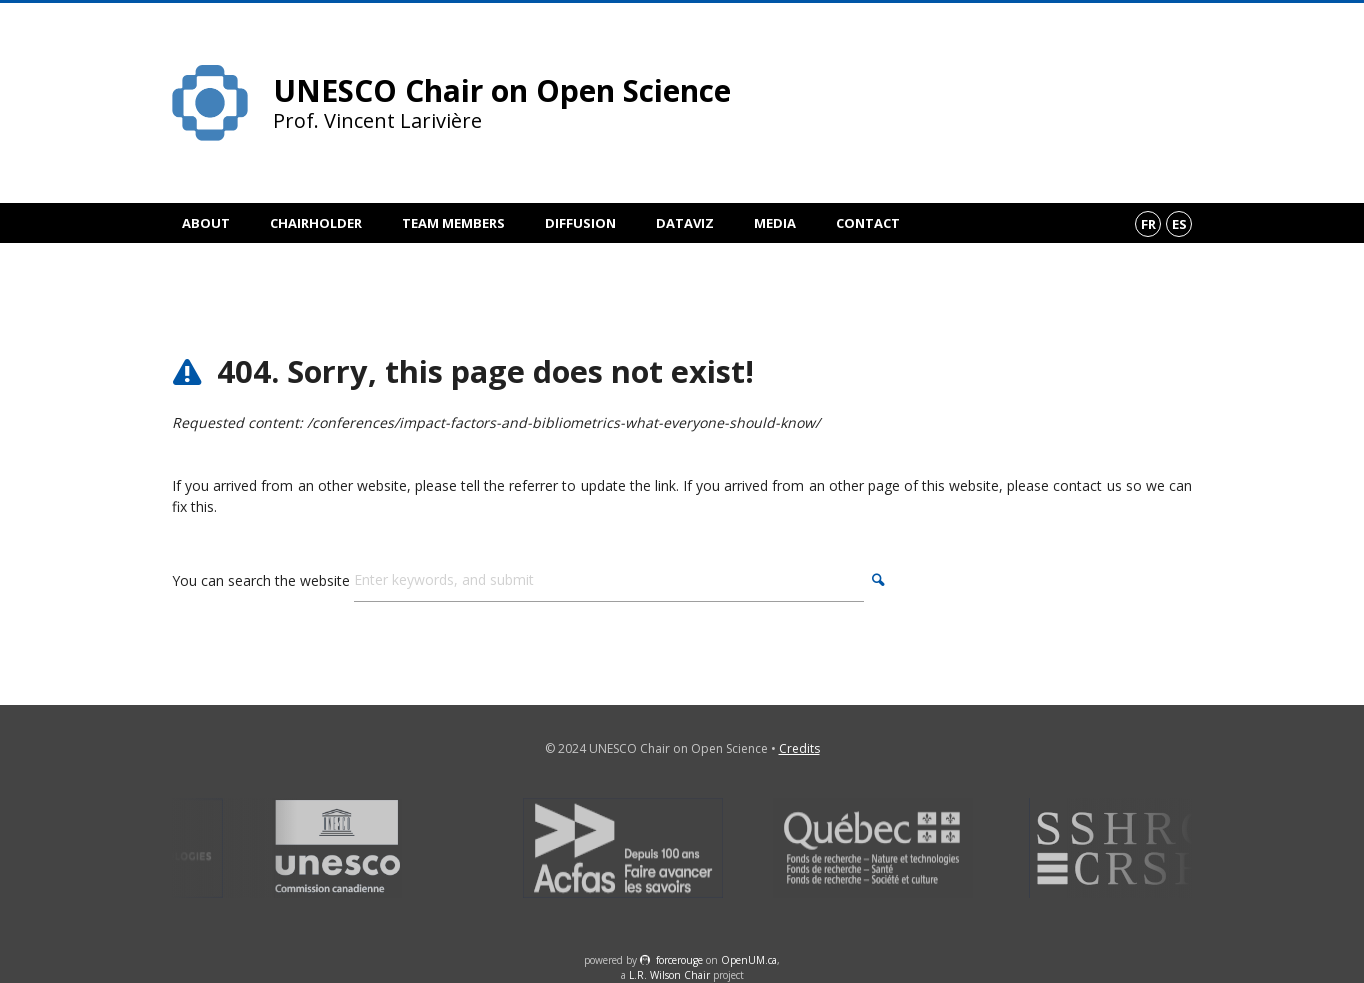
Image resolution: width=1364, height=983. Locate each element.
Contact (868, 223)
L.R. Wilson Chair (669, 975)
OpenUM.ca (749, 960)
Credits (799, 748)
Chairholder (316, 223)
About (206, 223)
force (679, 960)
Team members (453, 223)
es (1179, 224)
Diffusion (580, 223)
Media (775, 223)
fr (1148, 224)
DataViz (685, 223)
